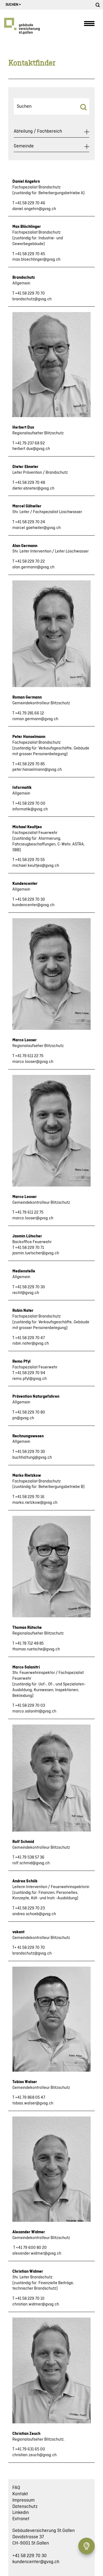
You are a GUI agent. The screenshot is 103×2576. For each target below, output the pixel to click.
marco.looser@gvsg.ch (32, 1062)
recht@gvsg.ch (25, 1293)
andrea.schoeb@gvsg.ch (34, 1914)
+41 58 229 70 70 (30, 293)
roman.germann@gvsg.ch (35, 719)
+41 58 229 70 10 (29, 2298)
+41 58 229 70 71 (29, 1248)
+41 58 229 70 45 (30, 254)
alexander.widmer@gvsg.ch (36, 2253)
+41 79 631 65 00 (30, 2449)
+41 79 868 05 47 (30, 2097)
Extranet (20, 2518)
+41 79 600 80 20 (31, 2248)
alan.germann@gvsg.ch (33, 567)
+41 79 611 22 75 (29, 1056)
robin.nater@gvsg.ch (30, 1343)
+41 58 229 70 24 (30, 522)
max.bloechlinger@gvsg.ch (36, 259)
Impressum (23, 2500)
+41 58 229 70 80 (30, 1412)
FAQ (16, 2487)
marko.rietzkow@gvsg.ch (34, 1503)
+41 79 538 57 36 (29, 1857)
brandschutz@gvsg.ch (32, 299)
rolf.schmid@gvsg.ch (31, 1863)
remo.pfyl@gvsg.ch (29, 1379)
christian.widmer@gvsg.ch (35, 2304)
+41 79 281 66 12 (29, 713)
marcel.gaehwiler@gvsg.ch (36, 528)
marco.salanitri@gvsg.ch (34, 1711)
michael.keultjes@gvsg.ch (35, 865)
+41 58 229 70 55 (30, 860)
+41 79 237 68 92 (30, 443)
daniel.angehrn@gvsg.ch (34, 209)
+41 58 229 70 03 (30, 1705)
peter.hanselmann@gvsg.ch (37, 769)
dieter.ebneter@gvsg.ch (33, 488)
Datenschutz (25, 2506)
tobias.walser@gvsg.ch (32, 2103)
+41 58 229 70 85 (30, 764)
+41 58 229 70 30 (30, 899)
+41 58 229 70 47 (30, 1338)
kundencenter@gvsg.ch (33, 905)
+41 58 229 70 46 (30, 203)
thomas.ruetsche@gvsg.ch (36, 1649)
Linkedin (20, 2512)
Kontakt (20, 2493)
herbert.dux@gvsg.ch (31, 449)
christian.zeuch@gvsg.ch (34, 2455)
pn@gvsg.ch (23, 1418)
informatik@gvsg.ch (30, 809)
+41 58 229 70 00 (30, 803)
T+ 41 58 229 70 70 (28, 1948)
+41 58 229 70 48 (30, 483)
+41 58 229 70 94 (30, 1373)
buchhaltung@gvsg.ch (32, 1457)
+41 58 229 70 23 (30, 1908)
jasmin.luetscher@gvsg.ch (35, 1253)
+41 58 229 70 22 (30, 561)
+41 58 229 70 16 (29, 1497)
